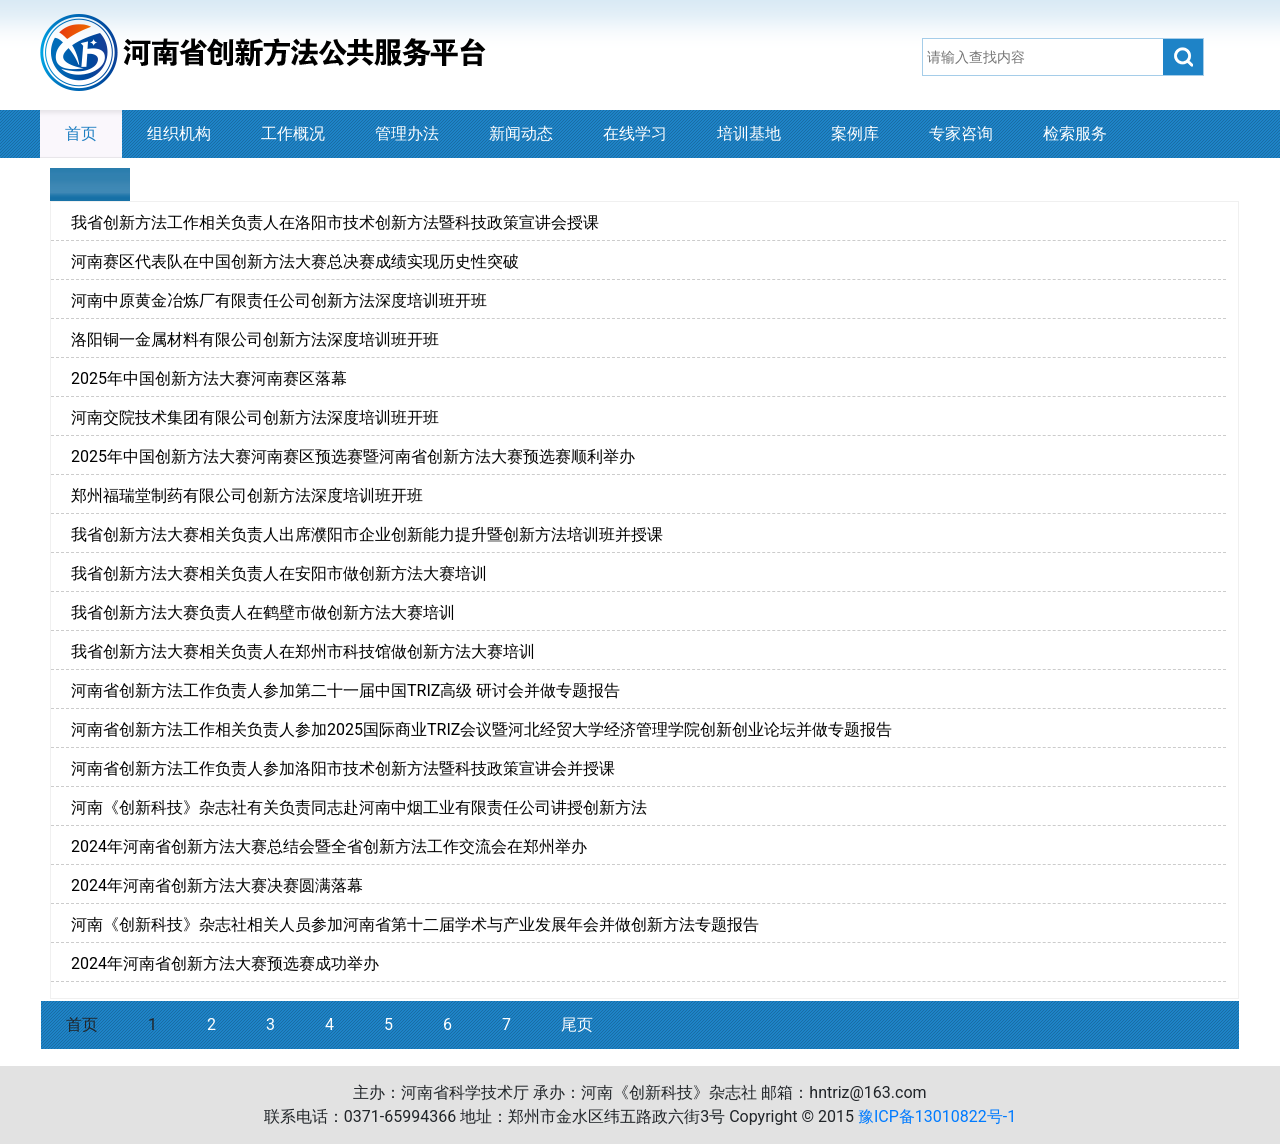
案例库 (855, 133)
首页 (81, 133)
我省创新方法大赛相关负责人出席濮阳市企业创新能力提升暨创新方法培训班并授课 (367, 534)
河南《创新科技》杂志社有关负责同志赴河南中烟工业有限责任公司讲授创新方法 (359, 807)
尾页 (577, 1024)
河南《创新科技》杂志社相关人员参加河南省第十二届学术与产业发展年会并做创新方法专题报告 (415, 924)
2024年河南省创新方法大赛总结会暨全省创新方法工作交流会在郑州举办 (329, 846)
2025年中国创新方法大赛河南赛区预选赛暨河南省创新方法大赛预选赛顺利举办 (353, 456)
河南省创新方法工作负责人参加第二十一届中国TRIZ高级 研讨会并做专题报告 (345, 690)
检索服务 (1075, 133)
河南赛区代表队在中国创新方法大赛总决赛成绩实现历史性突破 (295, 261)
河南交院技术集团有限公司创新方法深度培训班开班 (255, 417)
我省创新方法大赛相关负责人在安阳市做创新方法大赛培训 (279, 573)
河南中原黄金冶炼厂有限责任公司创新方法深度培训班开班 (279, 300)
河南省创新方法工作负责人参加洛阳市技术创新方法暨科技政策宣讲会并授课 (343, 768)
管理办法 (407, 133)
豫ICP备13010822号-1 (937, 1116)
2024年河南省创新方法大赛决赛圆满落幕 (217, 885)
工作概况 (293, 133)
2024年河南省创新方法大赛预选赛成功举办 (225, 963)
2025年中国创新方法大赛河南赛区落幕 (209, 378)
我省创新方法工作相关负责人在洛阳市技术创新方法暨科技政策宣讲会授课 (335, 222)
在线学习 (635, 133)
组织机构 (179, 133)
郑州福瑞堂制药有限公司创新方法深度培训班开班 (247, 495)
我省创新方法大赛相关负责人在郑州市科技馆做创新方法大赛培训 (303, 651)
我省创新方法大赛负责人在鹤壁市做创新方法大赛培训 (263, 612)
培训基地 (749, 133)
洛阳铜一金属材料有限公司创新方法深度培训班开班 (255, 339)
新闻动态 (521, 133)
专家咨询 (961, 133)
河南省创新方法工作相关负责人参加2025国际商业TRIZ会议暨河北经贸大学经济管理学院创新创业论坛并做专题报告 (481, 729)
